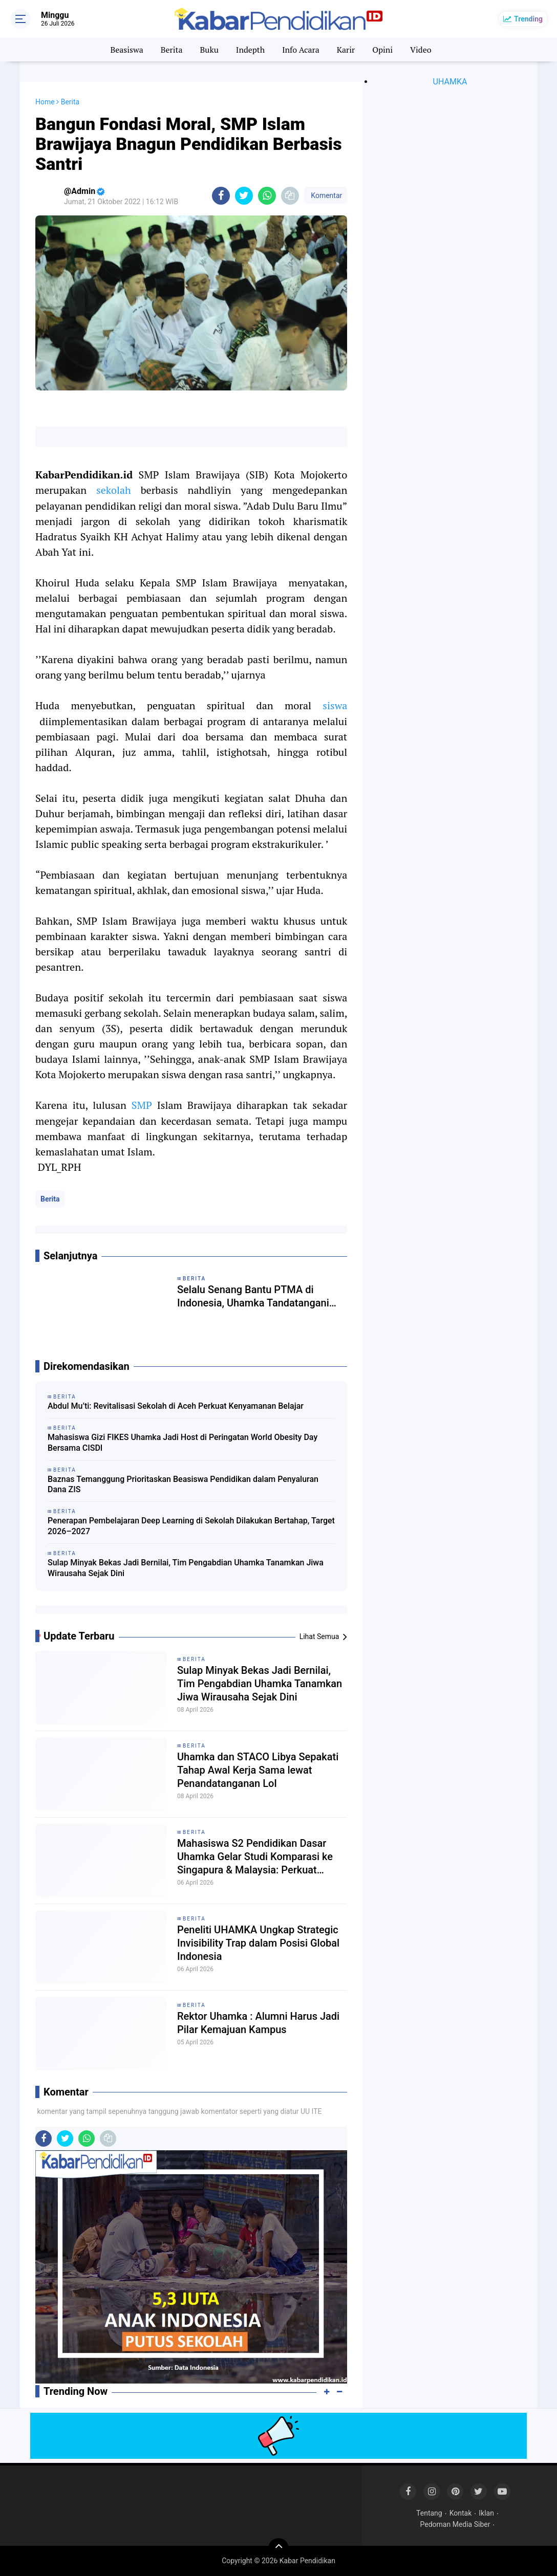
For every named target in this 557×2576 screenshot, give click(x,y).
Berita (172, 49)
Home (45, 102)
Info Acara (300, 49)
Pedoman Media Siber (455, 2524)
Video (421, 49)
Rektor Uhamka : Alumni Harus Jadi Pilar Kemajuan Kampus (258, 2023)
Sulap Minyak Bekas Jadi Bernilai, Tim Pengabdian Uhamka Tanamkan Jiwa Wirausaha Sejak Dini (186, 1568)
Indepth (250, 49)
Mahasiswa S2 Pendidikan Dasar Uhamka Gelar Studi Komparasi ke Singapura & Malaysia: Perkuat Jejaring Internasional (255, 1856)
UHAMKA (450, 81)
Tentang (429, 2513)
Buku (209, 49)
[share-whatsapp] (267, 196)
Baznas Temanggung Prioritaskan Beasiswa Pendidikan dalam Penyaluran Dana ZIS (183, 1484)
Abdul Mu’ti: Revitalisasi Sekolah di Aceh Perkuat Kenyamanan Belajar (176, 1406)
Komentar (325, 195)
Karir (346, 49)
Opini (382, 49)
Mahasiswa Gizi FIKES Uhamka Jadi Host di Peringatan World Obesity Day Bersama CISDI (182, 1442)
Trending (528, 19)
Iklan (486, 2513)
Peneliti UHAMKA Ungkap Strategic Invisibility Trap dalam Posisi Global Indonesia (258, 1943)
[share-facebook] (221, 196)
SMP (142, 1105)
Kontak (460, 2513)
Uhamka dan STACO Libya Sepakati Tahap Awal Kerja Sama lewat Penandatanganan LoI (257, 1770)
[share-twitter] (244, 196)
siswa (335, 705)
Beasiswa (126, 49)
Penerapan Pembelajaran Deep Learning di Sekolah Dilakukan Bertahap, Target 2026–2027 (191, 1526)
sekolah (113, 490)
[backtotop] (278, 2548)
